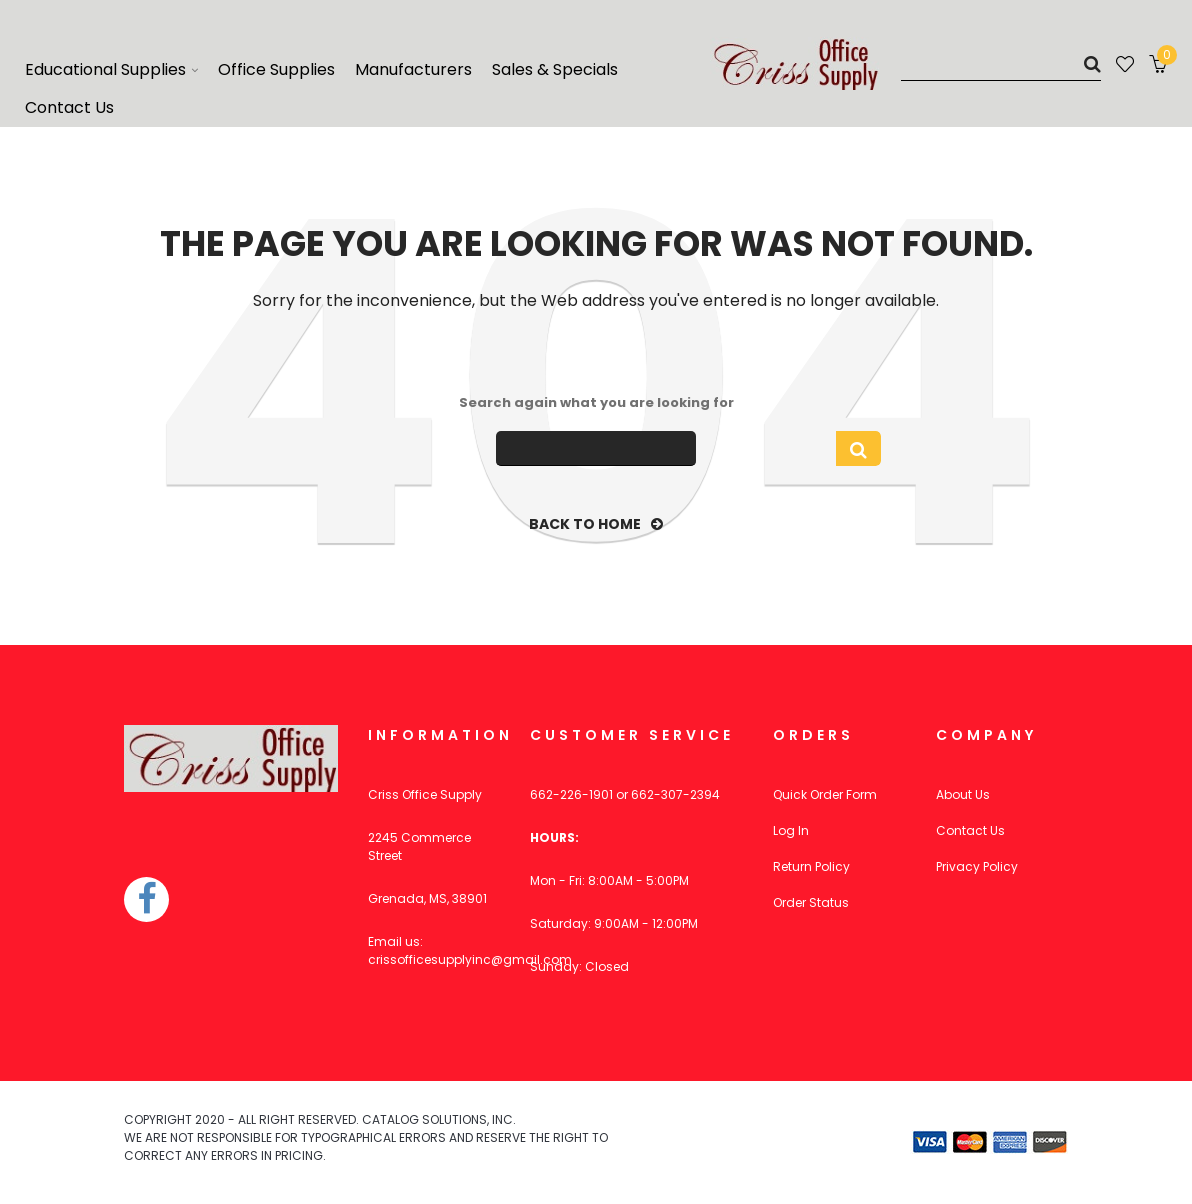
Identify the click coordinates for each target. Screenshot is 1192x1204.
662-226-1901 (571, 794)
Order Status (811, 902)
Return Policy (811, 866)
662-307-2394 (675, 794)
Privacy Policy (977, 866)
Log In (791, 830)
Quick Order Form (825, 794)
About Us (963, 794)
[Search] (1001, 63)
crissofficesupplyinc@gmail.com (470, 959)
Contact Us (970, 830)
